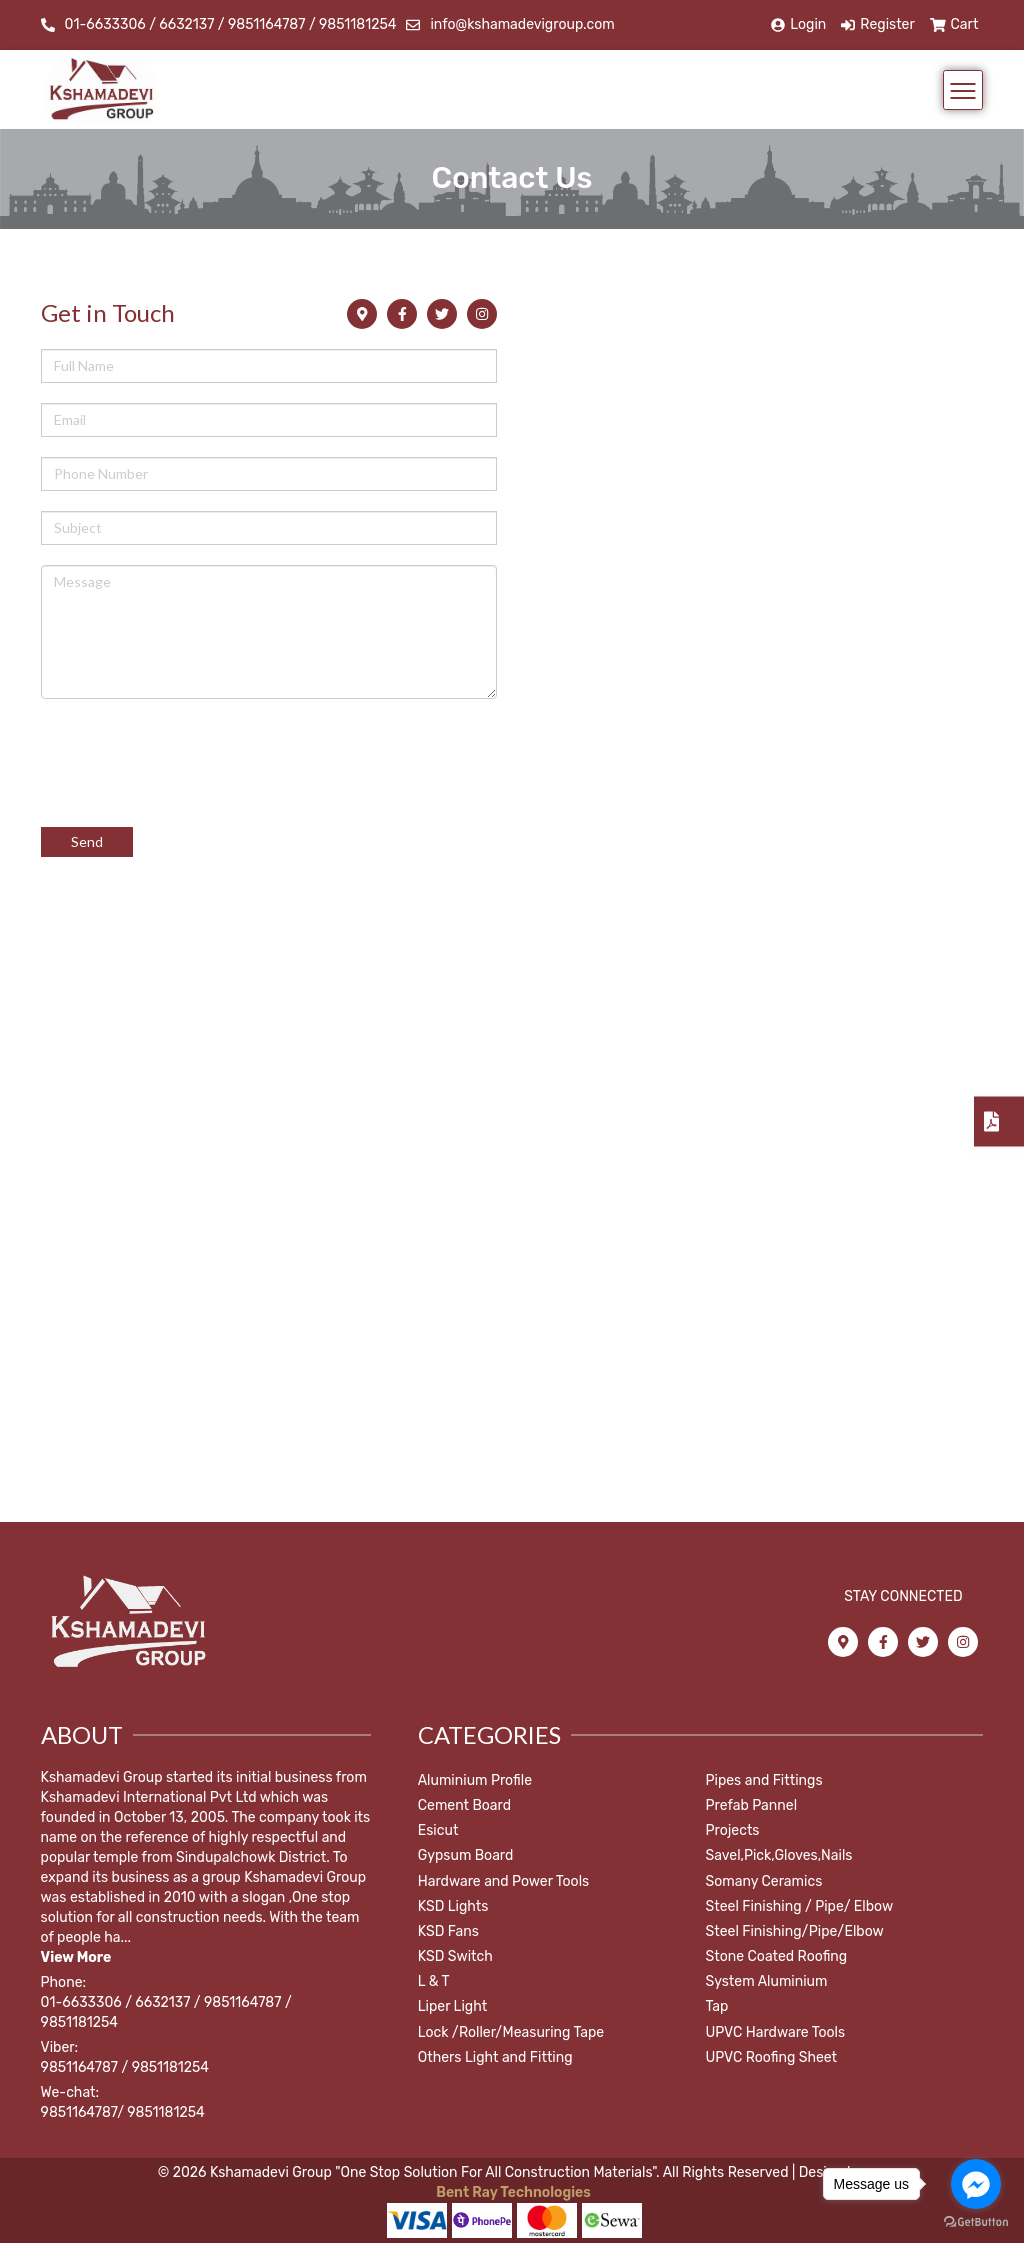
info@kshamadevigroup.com (522, 24)
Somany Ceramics (764, 1881)
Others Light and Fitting (495, 2057)
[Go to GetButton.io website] (976, 2222)
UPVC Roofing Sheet (772, 2057)
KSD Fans (448, 1931)
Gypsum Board (466, 1855)
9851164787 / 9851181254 (125, 2067)
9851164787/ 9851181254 (123, 2112)
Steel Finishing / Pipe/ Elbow (800, 1906)
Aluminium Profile (475, 1780)
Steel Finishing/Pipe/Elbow (795, 1931)
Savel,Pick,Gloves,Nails (779, 1855)
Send (87, 841)
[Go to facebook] (976, 2184)
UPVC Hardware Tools (776, 2032)
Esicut (438, 1830)
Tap (717, 2006)
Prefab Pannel (752, 1805)
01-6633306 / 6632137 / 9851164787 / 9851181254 (231, 24)
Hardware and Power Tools (503, 1881)
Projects (733, 1830)
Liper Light (452, 2006)
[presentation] (193, 753)
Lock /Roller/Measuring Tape (511, 2032)
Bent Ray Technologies (512, 2192)
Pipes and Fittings (764, 1780)
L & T (434, 1981)
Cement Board (464, 1805)
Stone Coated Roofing (777, 1956)
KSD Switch (455, 1956)
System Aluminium (767, 1981)
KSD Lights (453, 1906)
